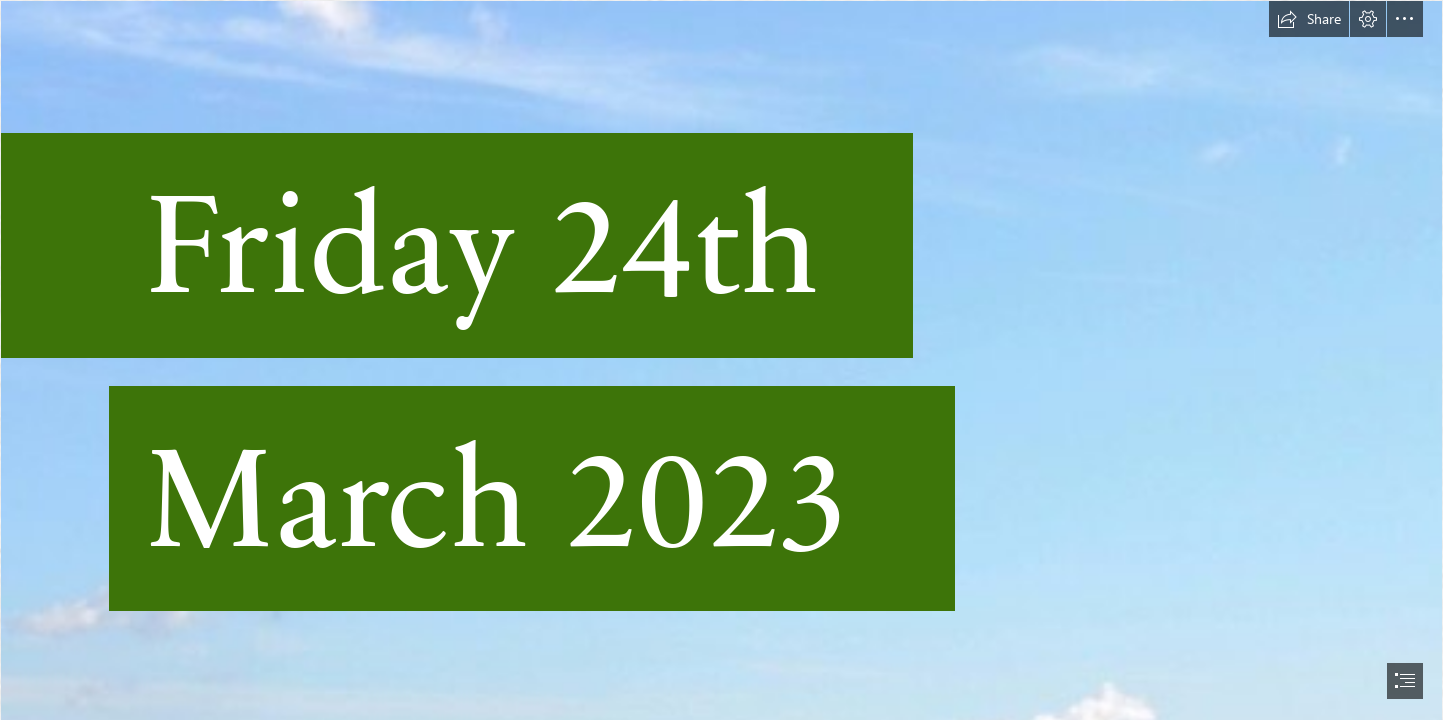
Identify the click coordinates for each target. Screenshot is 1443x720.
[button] (1309, 19)
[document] (721, 360)
